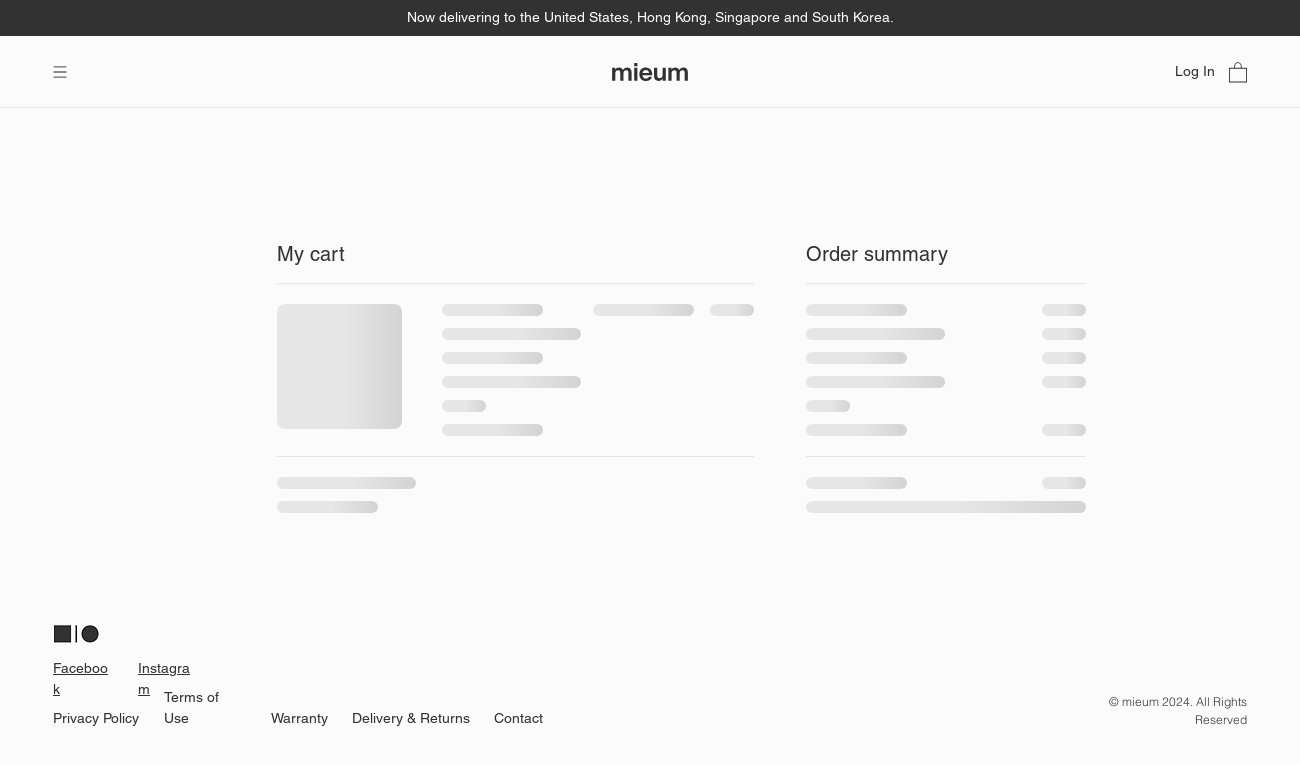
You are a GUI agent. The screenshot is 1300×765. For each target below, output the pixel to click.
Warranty (299, 718)
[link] (1238, 71)
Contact (518, 718)
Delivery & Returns (411, 718)
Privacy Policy (96, 718)
